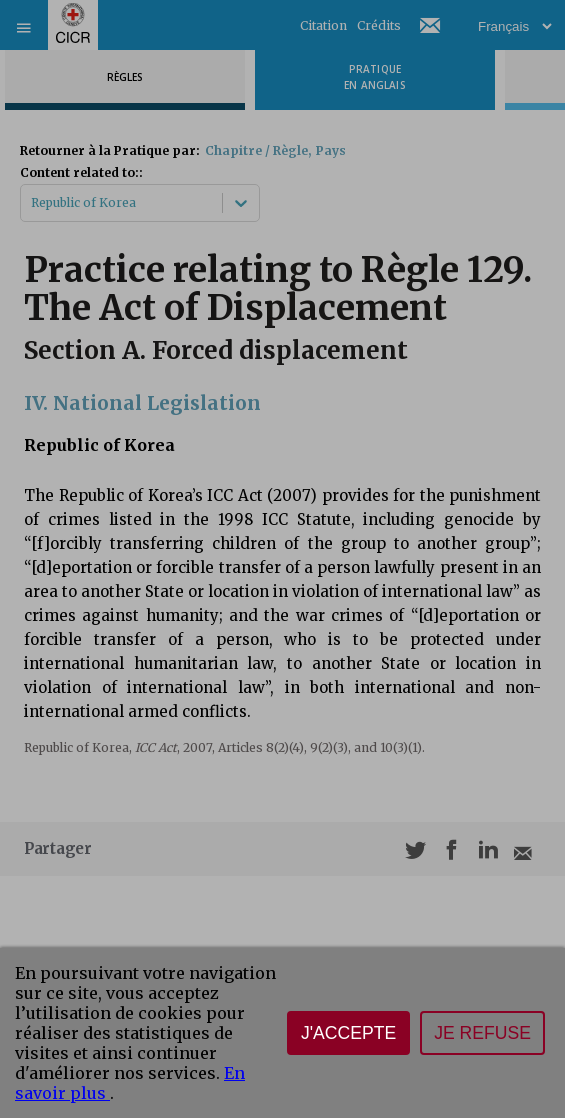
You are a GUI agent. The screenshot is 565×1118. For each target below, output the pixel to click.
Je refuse (482, 1033)
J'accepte (348, 1033)
